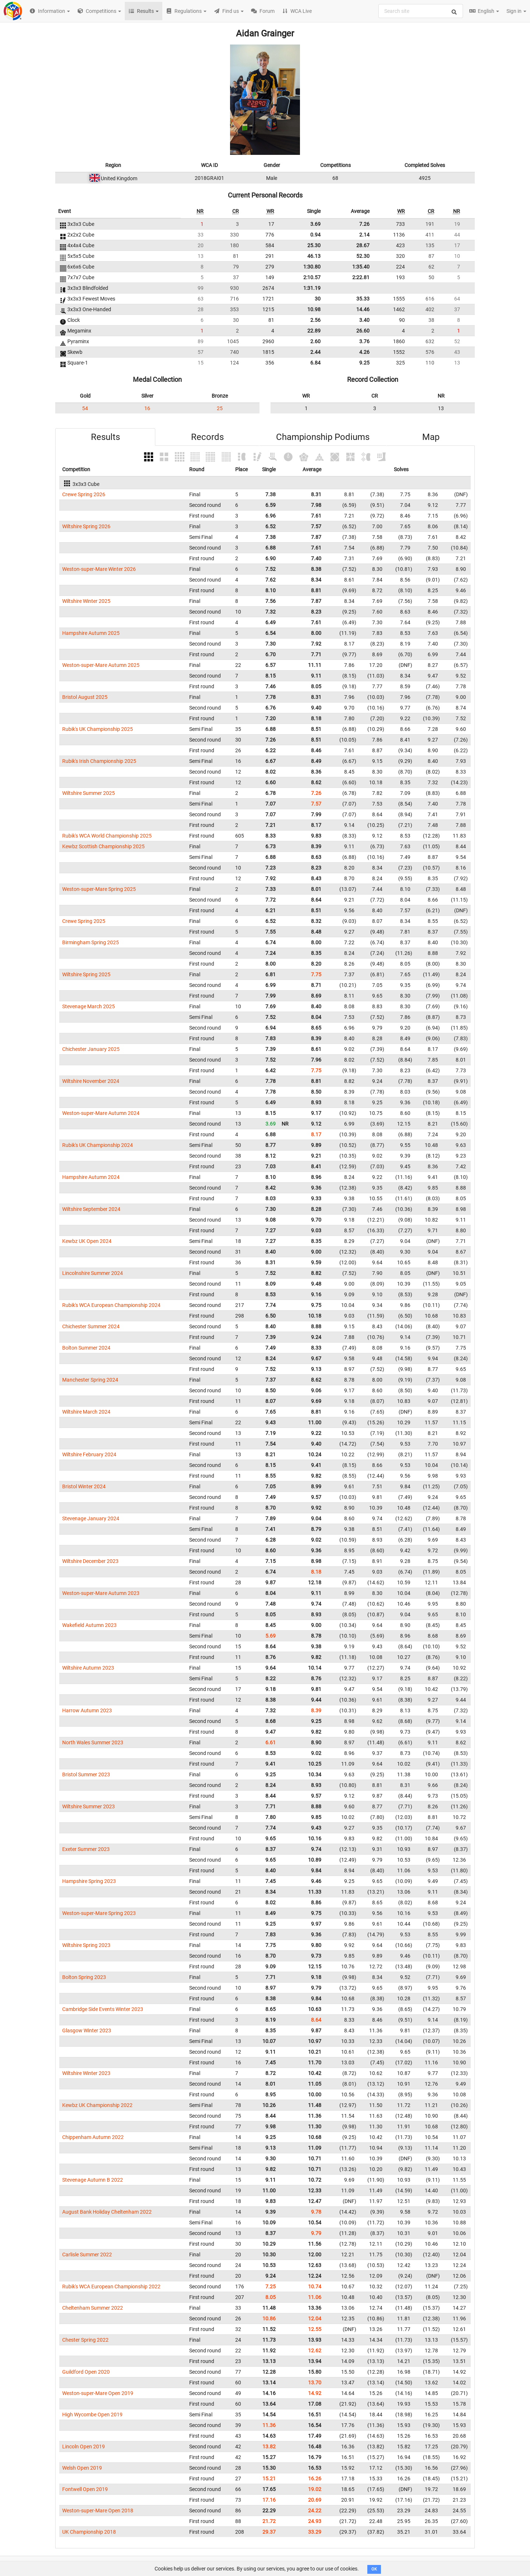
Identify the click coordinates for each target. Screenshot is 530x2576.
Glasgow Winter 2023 (86, 2030)
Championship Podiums (323, 437)
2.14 (364, 235)
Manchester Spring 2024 (90, 1380)
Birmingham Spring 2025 (90, 942)
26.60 (363, 331)
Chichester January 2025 (91, 1049)
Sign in (516, 11)
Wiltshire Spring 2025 (86, 974)
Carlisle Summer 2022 (87, 2254)
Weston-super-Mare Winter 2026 (99, 569)
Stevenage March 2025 (88, 1006)
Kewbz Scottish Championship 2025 (103, 846)
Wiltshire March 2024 (86, 1412)
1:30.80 (312, 267)
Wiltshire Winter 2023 (86, 2073)
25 (220, 408)
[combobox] (420, 11)
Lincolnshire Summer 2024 (92, 1273)
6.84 (315, 363)
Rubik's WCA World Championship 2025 (107, 836)
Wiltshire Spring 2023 (86, 1945)
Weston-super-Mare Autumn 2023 (100, 1593)
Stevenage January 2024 (90, 1518)
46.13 (314, 256)
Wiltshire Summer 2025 (88, 793)
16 (147, 408)
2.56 (315, 320)
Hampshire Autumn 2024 (91, 1177)
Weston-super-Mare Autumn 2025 (100, 665)
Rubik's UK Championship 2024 (97, 1145)
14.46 (363, 309)
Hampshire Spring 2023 (89, 1881)
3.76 (364, 341)
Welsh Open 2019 (82, 2468)
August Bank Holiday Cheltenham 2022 (107, 2212)
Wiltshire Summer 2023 (88, 1806)
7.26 (364, 224)
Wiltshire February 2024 (89, 1454)
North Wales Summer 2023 (92, 1742)
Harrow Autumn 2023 (87, 1710)
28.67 (363, 245)
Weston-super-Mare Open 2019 (97, 2393)
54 (85, 408)
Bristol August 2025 (84, 697)
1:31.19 (312, 288)
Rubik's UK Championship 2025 (97, 729)
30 (318, 299)
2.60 (315, 341)
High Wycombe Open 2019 (92, 2414)
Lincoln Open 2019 (83, 2446)
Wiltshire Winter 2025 (86, 601)
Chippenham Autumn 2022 (93, 2137)
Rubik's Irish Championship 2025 (99, 761)
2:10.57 (312, 277)
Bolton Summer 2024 (86, 1348)
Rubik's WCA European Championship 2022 (111, 2286)
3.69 (315, 224)
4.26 (364, 352)
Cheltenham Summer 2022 (92, 2308)
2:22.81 (361, 277)
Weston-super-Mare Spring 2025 (99, 889)
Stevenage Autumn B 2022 (92, 2180)
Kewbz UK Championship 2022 (97, 2105)
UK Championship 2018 (89, 2532)
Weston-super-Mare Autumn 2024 (100, 1113)
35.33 (363, 299)
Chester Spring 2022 (85, 2340)
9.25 (364, 363)
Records (207, 437)
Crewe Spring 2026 (83, 494)
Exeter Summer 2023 (86, 1849)
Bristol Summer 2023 (86, 1774)
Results (105, 437)
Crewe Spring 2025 (83, 921)
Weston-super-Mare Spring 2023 (99, 1913)
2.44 (315, 352)
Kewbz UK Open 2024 (87, 1241)
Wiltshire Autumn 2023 (88, 1668)
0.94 (315, 235)
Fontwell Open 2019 (85, 2489)
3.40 (364, 320)
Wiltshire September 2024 (91, 1209)
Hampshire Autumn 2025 (91, 633)
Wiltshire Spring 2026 (86, 526)
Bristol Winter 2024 (84, 1486)
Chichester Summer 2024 (91, 1326)
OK (374, 2569)
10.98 (314, 309)
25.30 (314, 245)
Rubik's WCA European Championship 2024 (111, 1305)
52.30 (363, 256)
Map (430, 437)
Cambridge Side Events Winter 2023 (102, 2009)
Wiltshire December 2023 (90, 1561)
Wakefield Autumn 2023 (89, 1625)
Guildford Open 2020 (86, 2372)
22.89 (314, 331)
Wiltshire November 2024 (90, 1081)
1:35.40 (361, 267)
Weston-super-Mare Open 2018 (97, 2510)
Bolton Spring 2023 (84, 1977)
